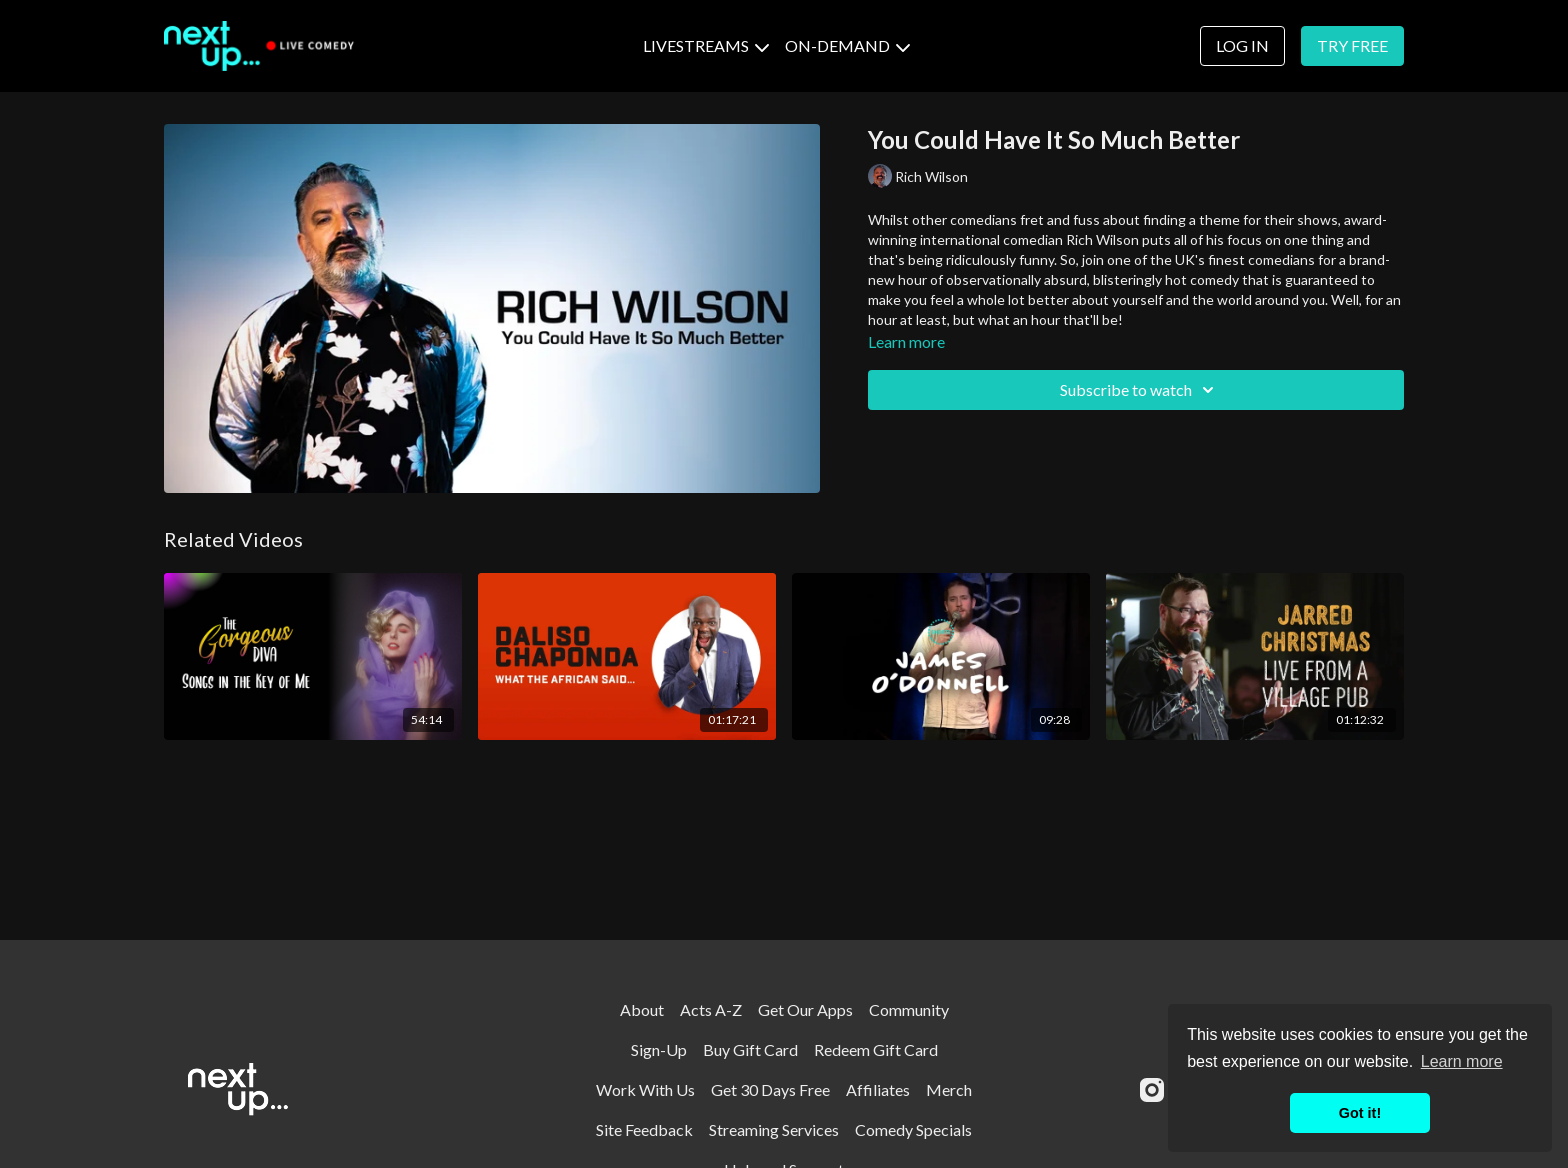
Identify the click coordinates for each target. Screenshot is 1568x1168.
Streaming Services (774, 1129)
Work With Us (645, 1089)
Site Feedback (644, 1129)
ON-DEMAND (847, 45)
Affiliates (878, 1089)
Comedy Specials (913, 1129)
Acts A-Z (711, 1009)
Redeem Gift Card (876, 1049)
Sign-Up (659, 1049)
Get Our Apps (805, 1009)
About (642, 1009)
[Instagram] (1152, 1090)
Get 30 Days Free (770, 1089)
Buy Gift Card (750, 1049)
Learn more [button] (1462, 1061)
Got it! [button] (1360, 1113)
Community (909, 1009)
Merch (949, 1089)
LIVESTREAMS (706, 45)
